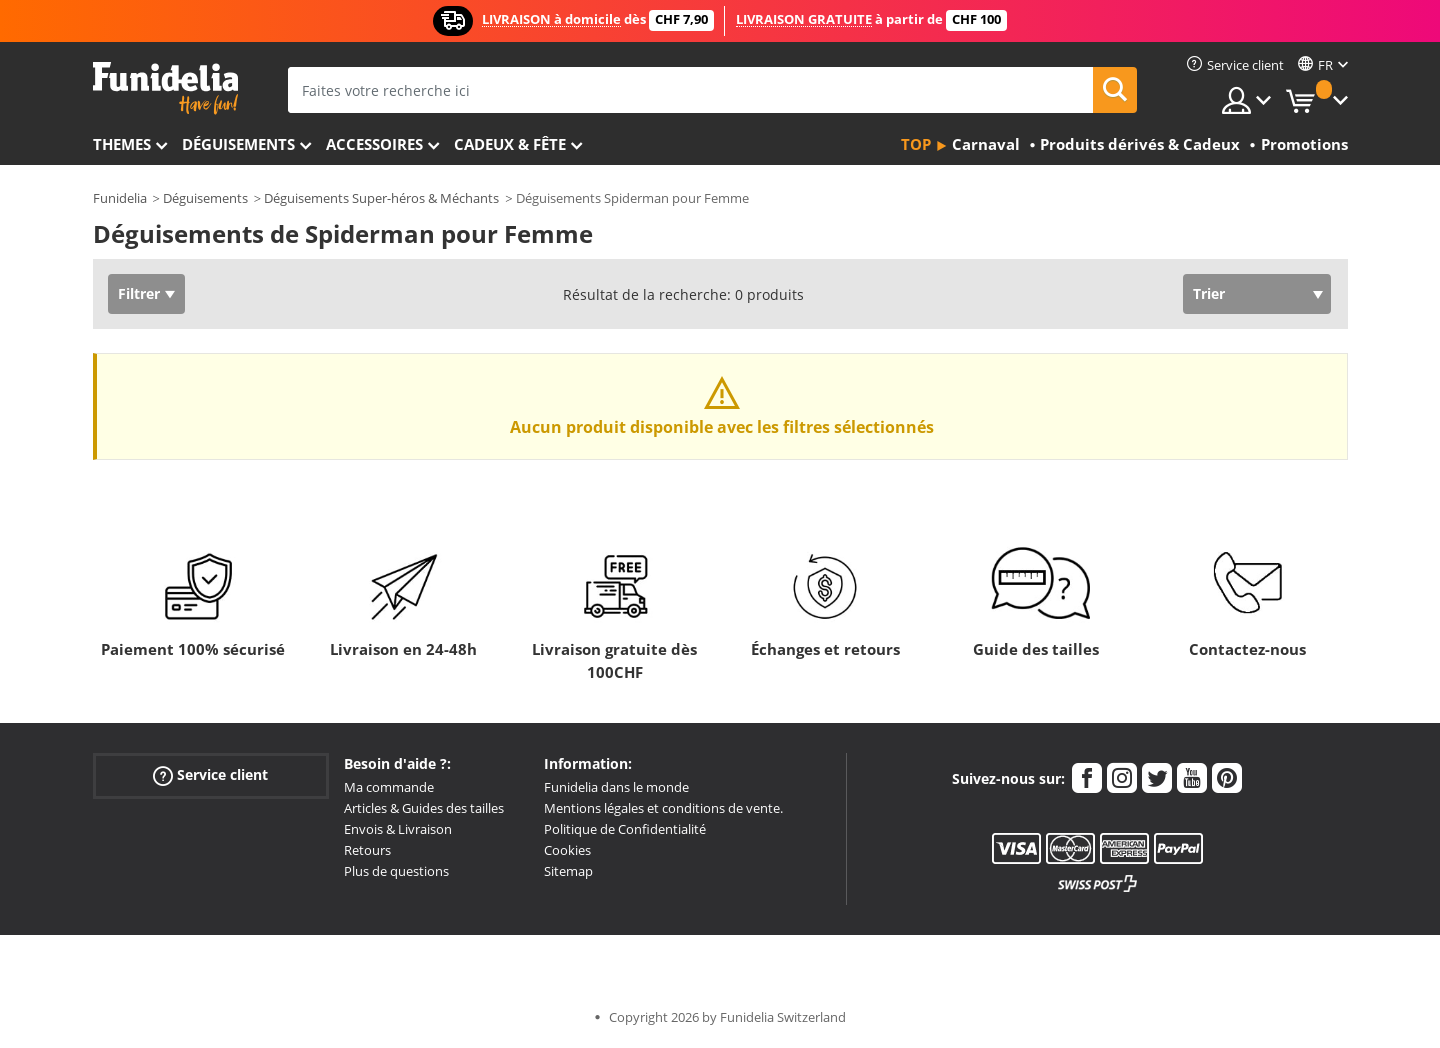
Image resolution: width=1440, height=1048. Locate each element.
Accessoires (374, 144)
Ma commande (389, 787)
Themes (122, 144)
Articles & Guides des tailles (424, 808)
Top (916, 144)
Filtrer (139, 293)
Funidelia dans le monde (616, 787)
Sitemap (568, 871)
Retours (367, 850)
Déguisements (238, 144)
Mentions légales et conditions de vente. (663, 808)
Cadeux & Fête (510, 144)
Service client (210, 775)
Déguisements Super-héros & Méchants (381, 198)
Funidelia (120, 198)
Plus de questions (396, 871)
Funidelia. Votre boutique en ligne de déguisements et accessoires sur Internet (165, 88)
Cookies (567, 850)
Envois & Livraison (398, 829)
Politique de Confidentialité (625, 829)
